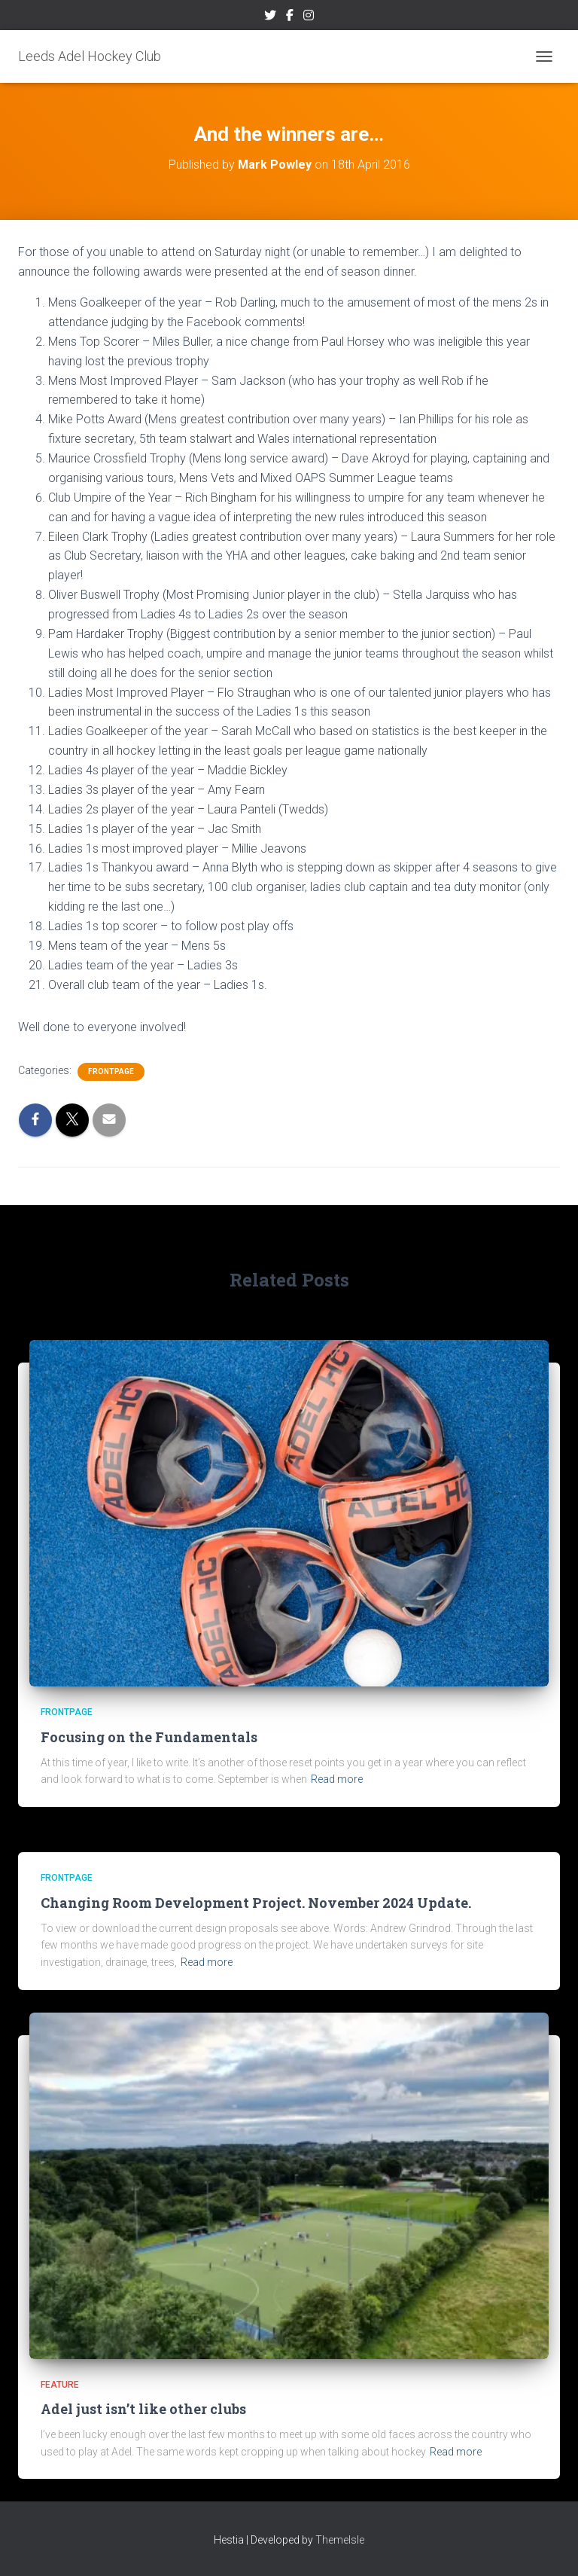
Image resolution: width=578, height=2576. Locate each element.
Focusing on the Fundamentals (149, 1737)
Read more (337, 1779)
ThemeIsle (339, 2540)
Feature (60, 2384)
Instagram (308, 17)
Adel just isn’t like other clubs (143, 2409)
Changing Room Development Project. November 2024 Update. (256, 1903)
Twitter (270, 17)
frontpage (111, 1071)
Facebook (290, 17)
